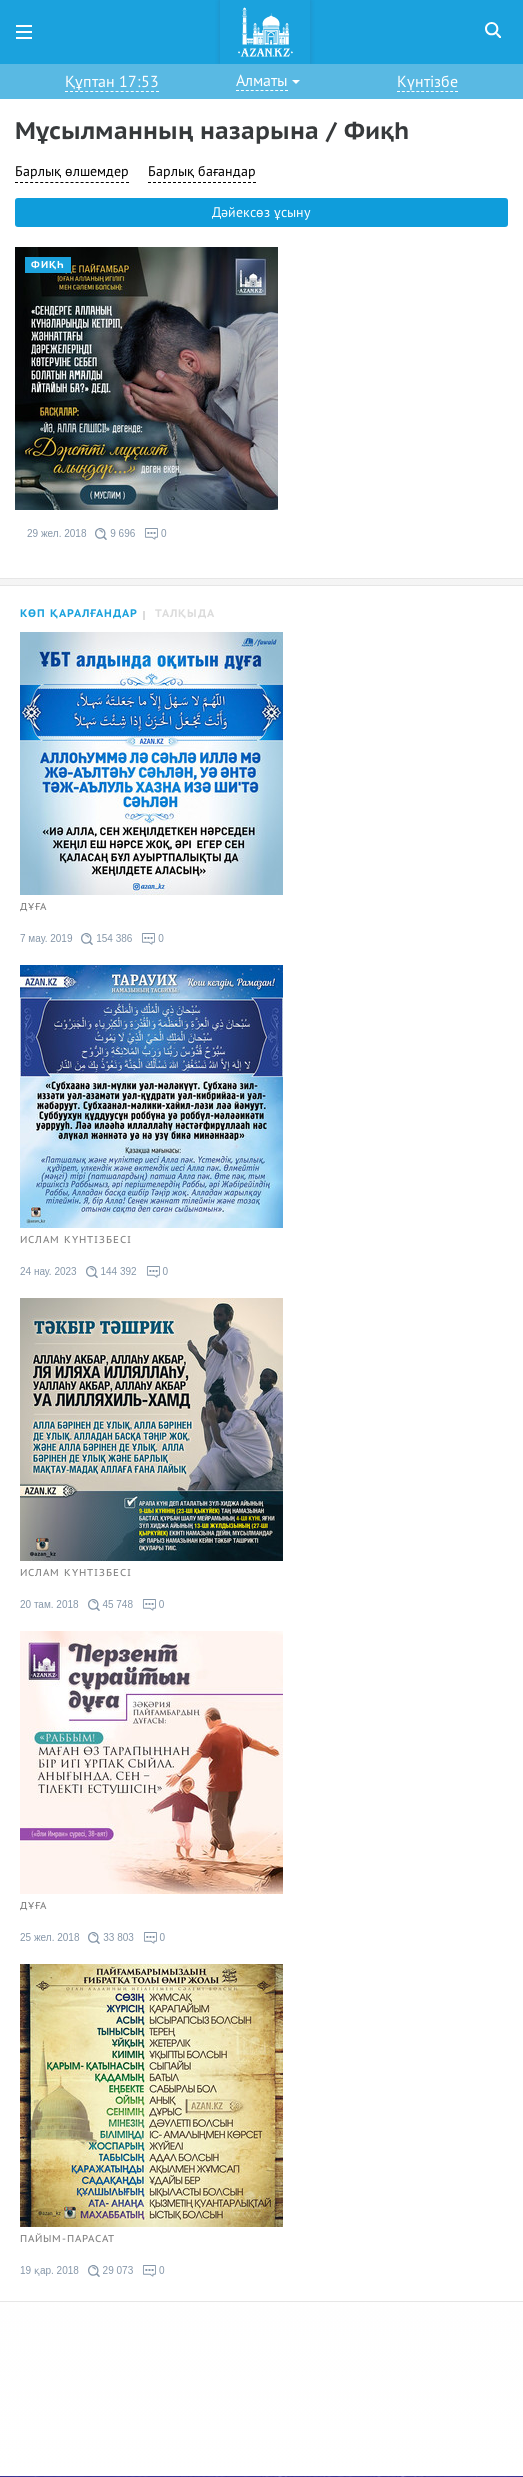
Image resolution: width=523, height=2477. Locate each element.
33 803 (110, 1938)
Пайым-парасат (67, 2239)
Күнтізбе (427, 82)
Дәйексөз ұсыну (261, 212)
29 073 (110, 2271)
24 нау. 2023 (48, 1271)
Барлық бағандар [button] (202, 171)
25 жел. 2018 (49, 1937)
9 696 (115, 534)
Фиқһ (48, 265)
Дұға (33, 907)
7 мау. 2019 (46, 938)
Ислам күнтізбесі (76, 1240)
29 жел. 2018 (56, 533)
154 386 (106, 939)
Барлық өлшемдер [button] (72, 171)
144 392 (111, 1272)
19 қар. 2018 (49, 2270)
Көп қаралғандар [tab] (79, 613)
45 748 (110, 1605)
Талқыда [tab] (185, 613)
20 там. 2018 (49, 1604)
